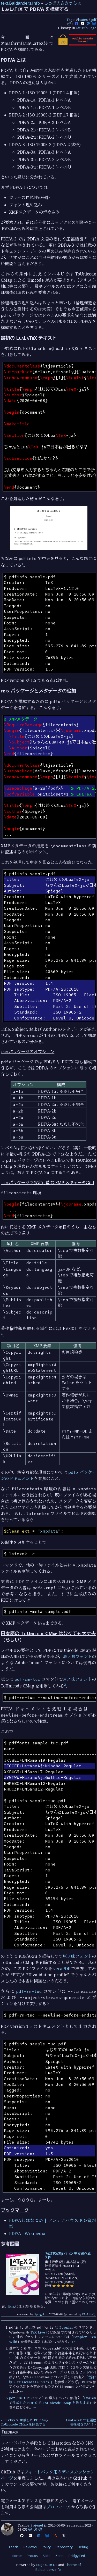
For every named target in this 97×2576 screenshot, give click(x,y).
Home (17, 2555)
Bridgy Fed (77, 2555)
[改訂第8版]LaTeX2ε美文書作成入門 (68, 2255)
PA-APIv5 (88, 2314)
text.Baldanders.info (20, 3)
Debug (83, 2547)
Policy (46, 2547)
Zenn (59, 2555)
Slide (46, 2555)
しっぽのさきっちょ (62, 3)
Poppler (66, 2327)
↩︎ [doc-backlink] (73, 2341)
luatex (83, 19)
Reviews (30, 2547)
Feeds (14, 2547)
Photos (32, 2555)
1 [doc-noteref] (22, 564)
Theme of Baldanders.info (58, 2567)
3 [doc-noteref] (65, 1684)
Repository (64, 2547)
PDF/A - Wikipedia (27, 2233)
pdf (93, 19)
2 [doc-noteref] (2, 1334)
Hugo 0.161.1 (46, 2564)
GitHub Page (86, 28)
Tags (70, 19)
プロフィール (58, 2507)
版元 (11, 2306)
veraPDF (61, 1968)
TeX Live (38, 2332)
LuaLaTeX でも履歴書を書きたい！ (81, 2422)
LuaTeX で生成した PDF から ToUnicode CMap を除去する (52, 2400)
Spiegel (39, 2314)
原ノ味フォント (77, 1656)
